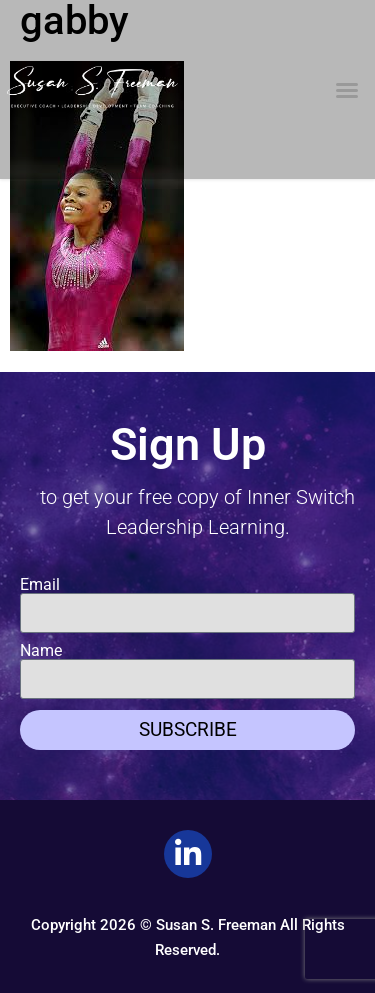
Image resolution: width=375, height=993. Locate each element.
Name (41, 651)
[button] (347, 90)
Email (40, 585)
